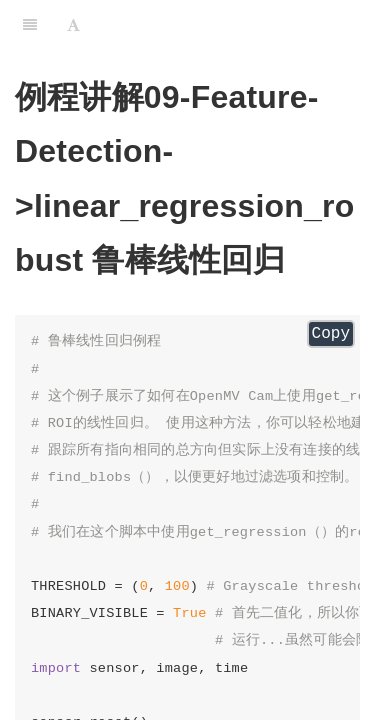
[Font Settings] (73, 25)
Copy (331, 334)
